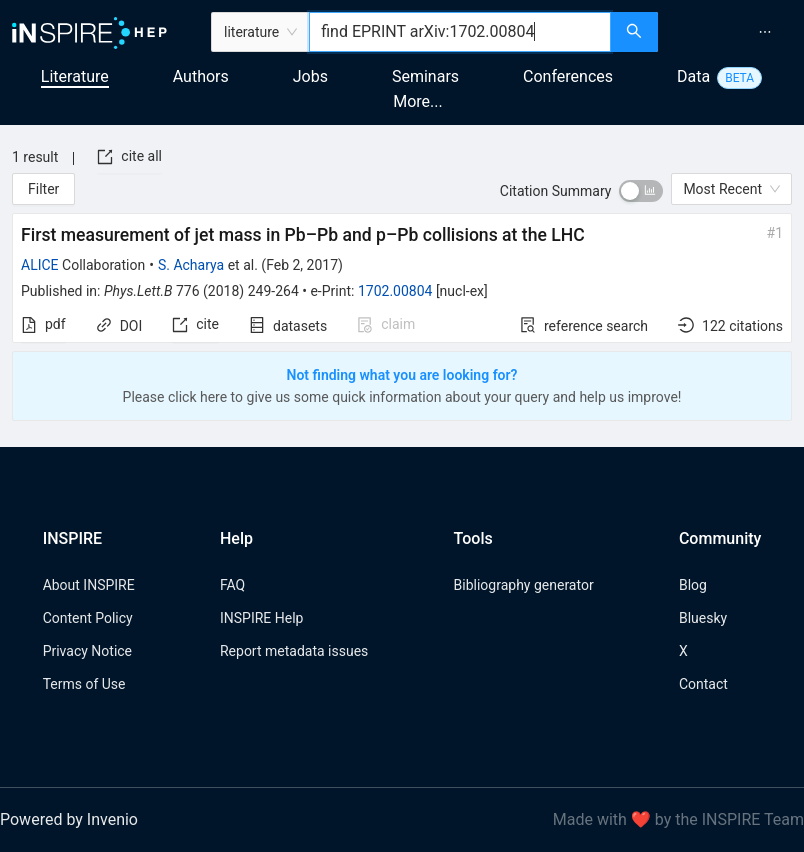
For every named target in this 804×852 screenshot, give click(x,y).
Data (693, 76)
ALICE (40, 265)
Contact (703, 684)
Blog (693, 585)
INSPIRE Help (261, 618)
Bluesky (703, 618)
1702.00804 (395, 291)
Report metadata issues (294, 651)
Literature (75, 76)
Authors (201, 76)
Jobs (310, 76)
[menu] (733, 32)
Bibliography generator (524, 585)
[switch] (641, 191)
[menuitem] (765, 32)
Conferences (568, 76)
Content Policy (88, 618)
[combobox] (460, 32)
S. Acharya (191, 265)
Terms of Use (84, 684)
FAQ (232, 585)
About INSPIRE (89, 585)
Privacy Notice (87, 651)
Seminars (425, 76)
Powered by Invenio (69, 819)
